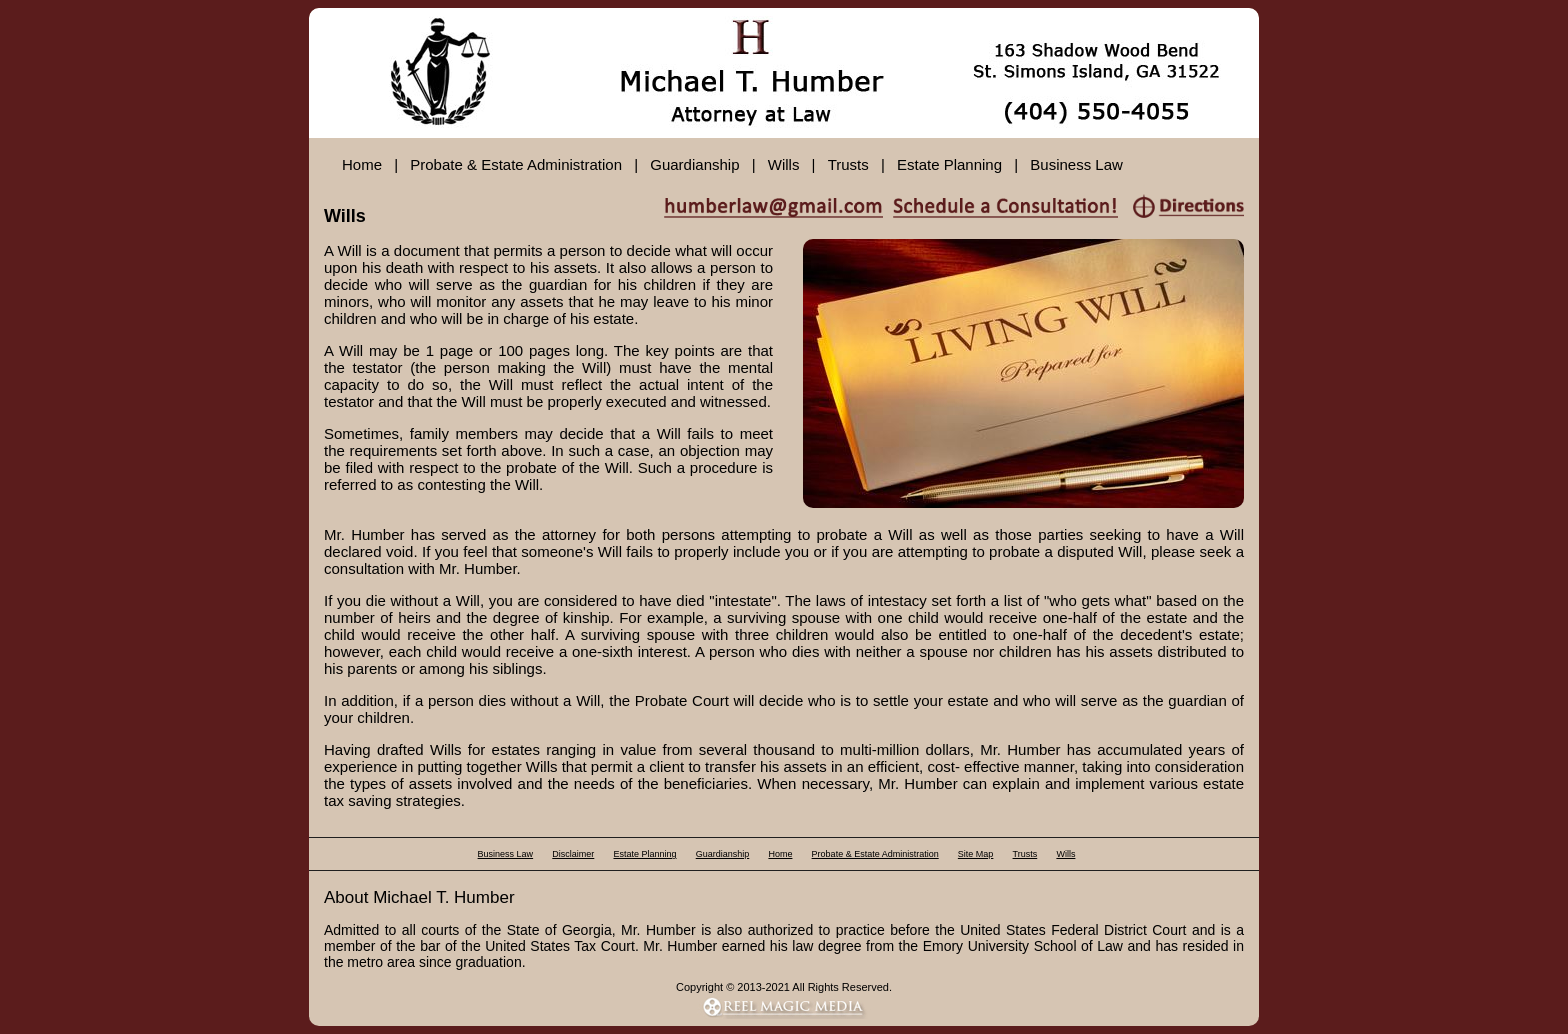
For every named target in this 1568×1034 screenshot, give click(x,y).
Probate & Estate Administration (516, 164)
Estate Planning (949, 164)
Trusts (848, 164)
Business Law (1076, 164)
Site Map (976, 854)
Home (362, 164)
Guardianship (694, 164)
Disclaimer (573, 854)
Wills (784, 164)
